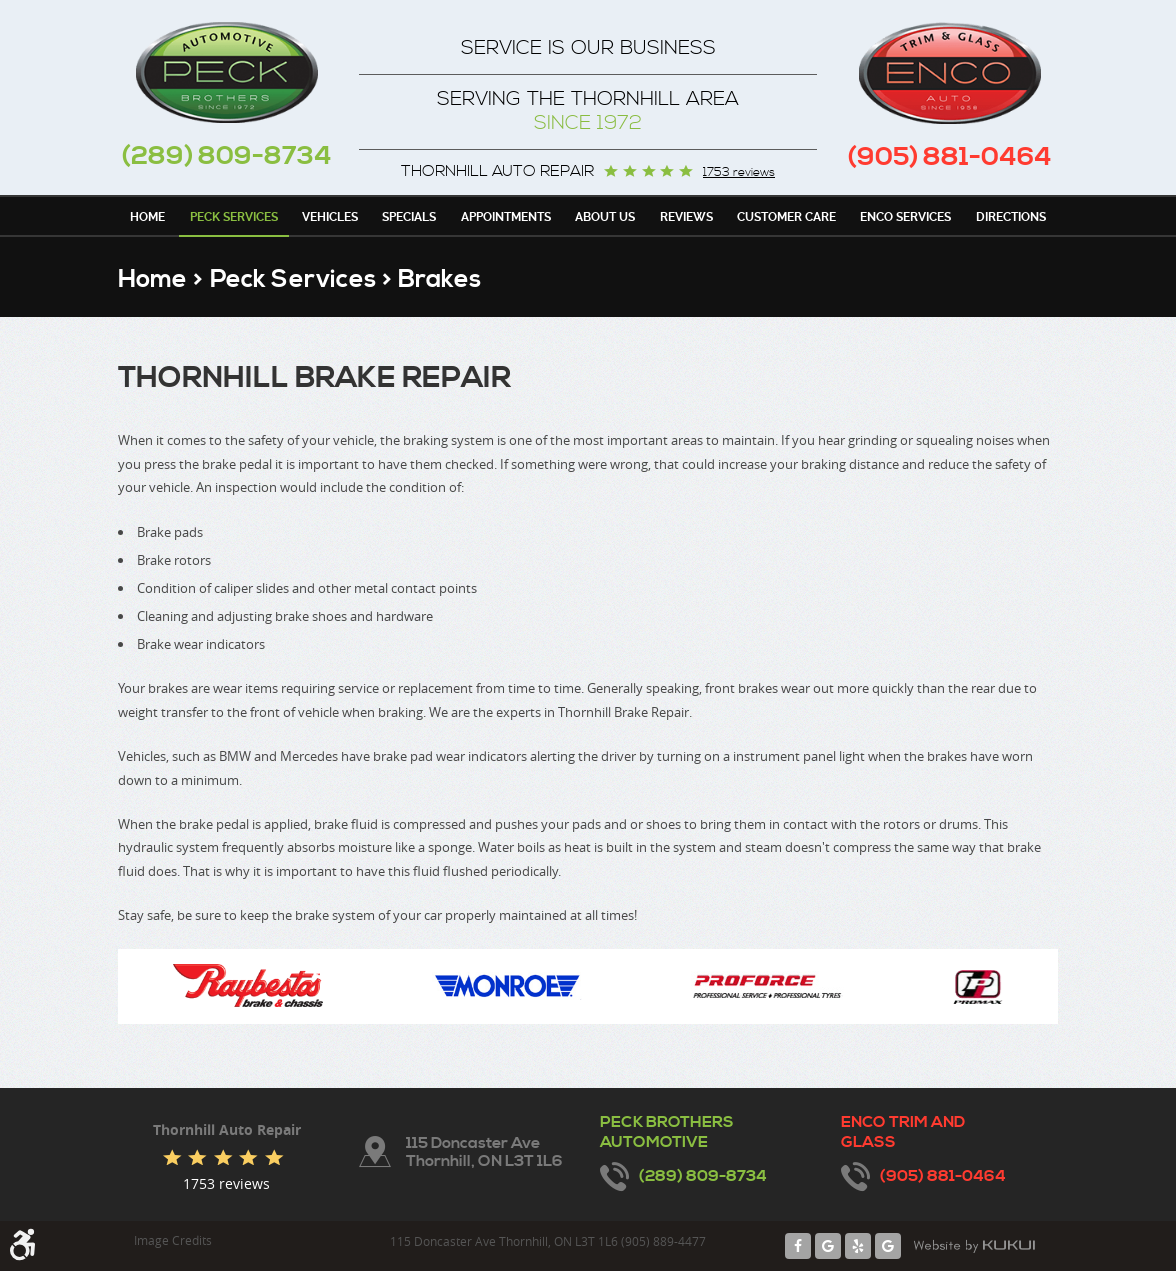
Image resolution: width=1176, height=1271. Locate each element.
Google (828, 1246)
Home (147, 217)
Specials (409, 217)
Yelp (858, 1246)
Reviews (686, 217)
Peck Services (234, 217)
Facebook (798, 1246)
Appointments (506, 217)
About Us (605, 217)
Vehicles (330, 217)
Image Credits (173, 1240)
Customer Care (786, 217)
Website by (974, 1246)
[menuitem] (147, 216)
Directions (1011, 217)
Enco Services (905, 217)
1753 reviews (739, 173)
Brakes (439, 279)
